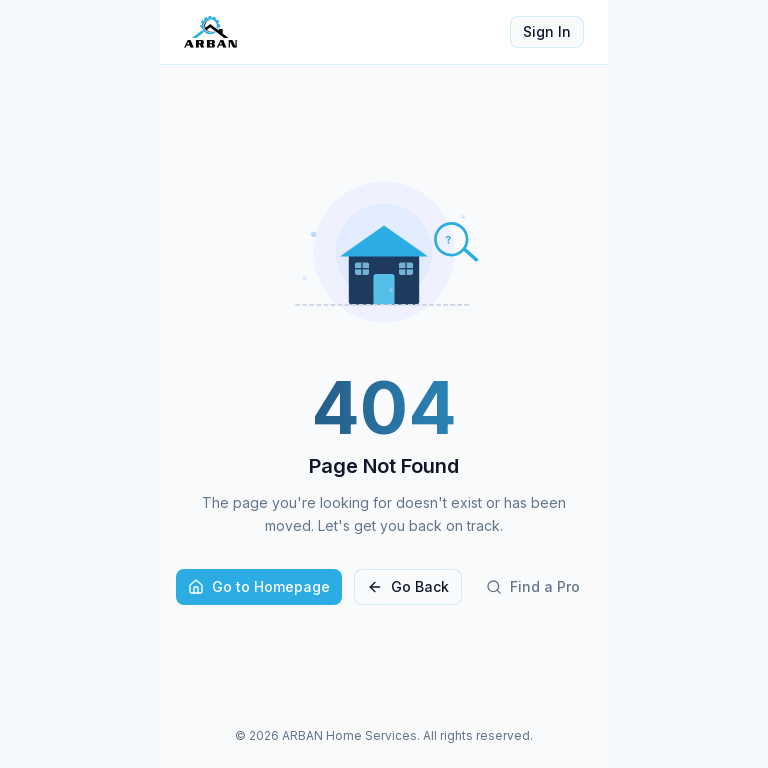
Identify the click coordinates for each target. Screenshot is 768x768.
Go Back (408, 586)
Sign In (547, 31)
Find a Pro (533, 586)
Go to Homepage (259, 586)
